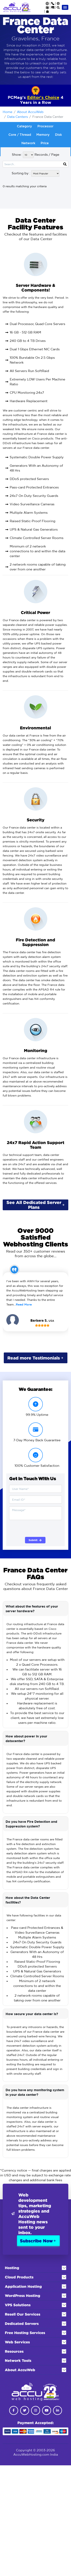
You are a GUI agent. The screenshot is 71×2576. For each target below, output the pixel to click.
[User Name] (35, 1489)
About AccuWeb (30, 112)
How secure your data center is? (32, 2014)
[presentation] (29, 1526)
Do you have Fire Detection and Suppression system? (31, 1824)
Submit (35, 1540)
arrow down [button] (64, 2268)
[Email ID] (35, 1500)
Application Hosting (23, 2286)
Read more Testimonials (35, 1358)
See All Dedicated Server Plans (35, 1205)
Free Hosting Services (25, 2333)
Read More (24, 1304)
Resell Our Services (22, 2314)
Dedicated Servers (22, 2323)
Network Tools (18, 2360)
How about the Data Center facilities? (28, 1900)
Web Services (17, 2342)
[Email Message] (35, 1513)
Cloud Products (19, 2277)
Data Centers (17, 116)
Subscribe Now (38, 2240)
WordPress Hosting (22, 2295)
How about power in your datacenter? (26, 1738)
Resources (14, 2351)
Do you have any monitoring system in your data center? (35, 2092)
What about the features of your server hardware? (32, 1609)
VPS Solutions (18, 2305)
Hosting (12, 2268)
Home (7, 112)
